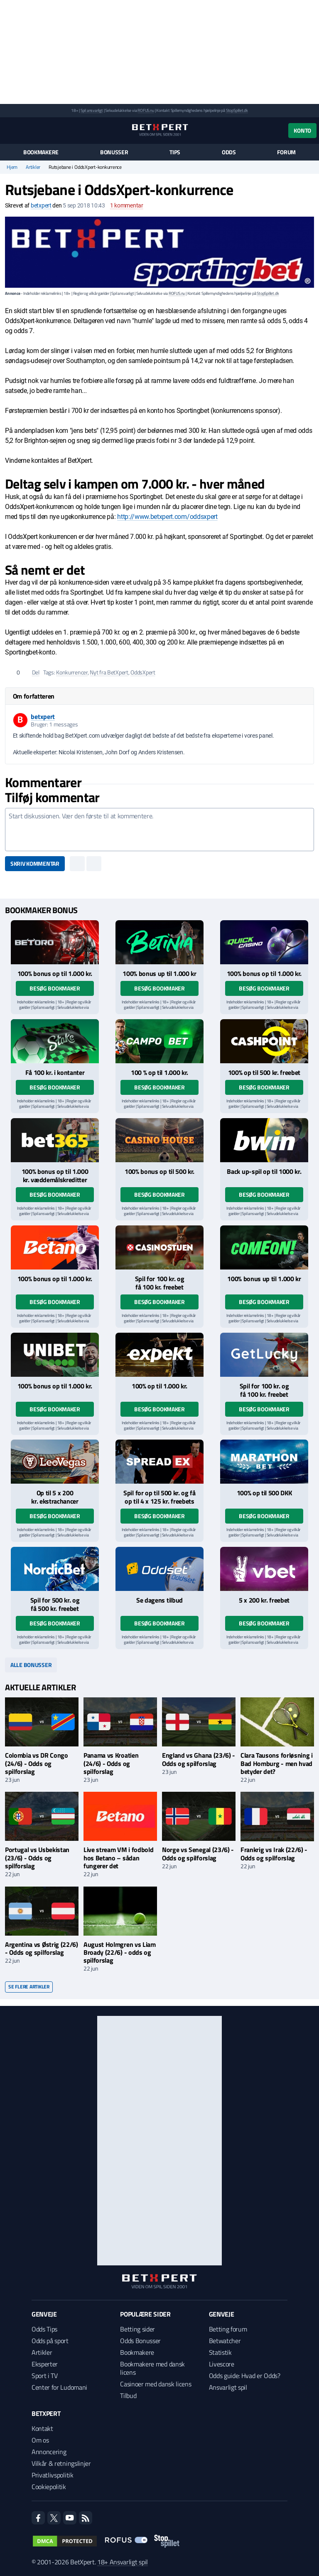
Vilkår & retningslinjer (61, 2463)
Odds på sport (50, 2341)
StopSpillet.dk (237, 110)
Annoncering (49, 2452)
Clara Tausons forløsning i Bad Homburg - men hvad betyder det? (276, 1763)
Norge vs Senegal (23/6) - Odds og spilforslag (198, 1853)
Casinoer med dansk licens (155, 2384)
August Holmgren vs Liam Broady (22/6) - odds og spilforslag (119, 1952)
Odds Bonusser (140, 2341)
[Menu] (9, 130)
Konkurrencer (72, 672)
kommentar (126, 205)
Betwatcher (225, 2341)
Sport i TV (45, 2376)
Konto (302, 130)
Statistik (220, 2352)
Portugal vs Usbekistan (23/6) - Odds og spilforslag (37, 1857)
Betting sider (137, 2329)
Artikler (33, 167)
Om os (40, 2440)
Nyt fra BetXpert (109, 672)
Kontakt (42, 2428)
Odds (229, 152)
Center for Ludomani (59, 2387)
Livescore (221, 2364)
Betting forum (228, 2329)
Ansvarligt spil (228, 2387)
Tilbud (128, 2396)
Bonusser (114, 152)
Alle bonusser (31, 1664)
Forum (286, 152)
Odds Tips (44, 2329)
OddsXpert (142, 672)
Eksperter (45, 2364)
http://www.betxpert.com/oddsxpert (167, 517)
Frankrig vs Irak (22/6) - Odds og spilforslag (273, 1853)
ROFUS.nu (145, 110)
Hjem (12, 167)
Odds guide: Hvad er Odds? (244, 2376)
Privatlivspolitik (53, 2475)
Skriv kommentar (34, 863)
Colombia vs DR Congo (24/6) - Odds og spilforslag (36, 1763)
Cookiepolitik (49, 2487)
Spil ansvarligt (92, 110)
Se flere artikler (28, 1987)
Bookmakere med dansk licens (152, 2368)
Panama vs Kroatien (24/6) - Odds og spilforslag (110, 1763)
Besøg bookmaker (54, 988)
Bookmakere (41, 152)
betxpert (41, 205)
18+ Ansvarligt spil (122, 2562)
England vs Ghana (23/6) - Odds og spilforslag (198, 1759)
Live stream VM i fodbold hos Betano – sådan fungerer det (118, 1857)
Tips (174, 152)
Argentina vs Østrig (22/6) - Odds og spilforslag (41, 1948)
